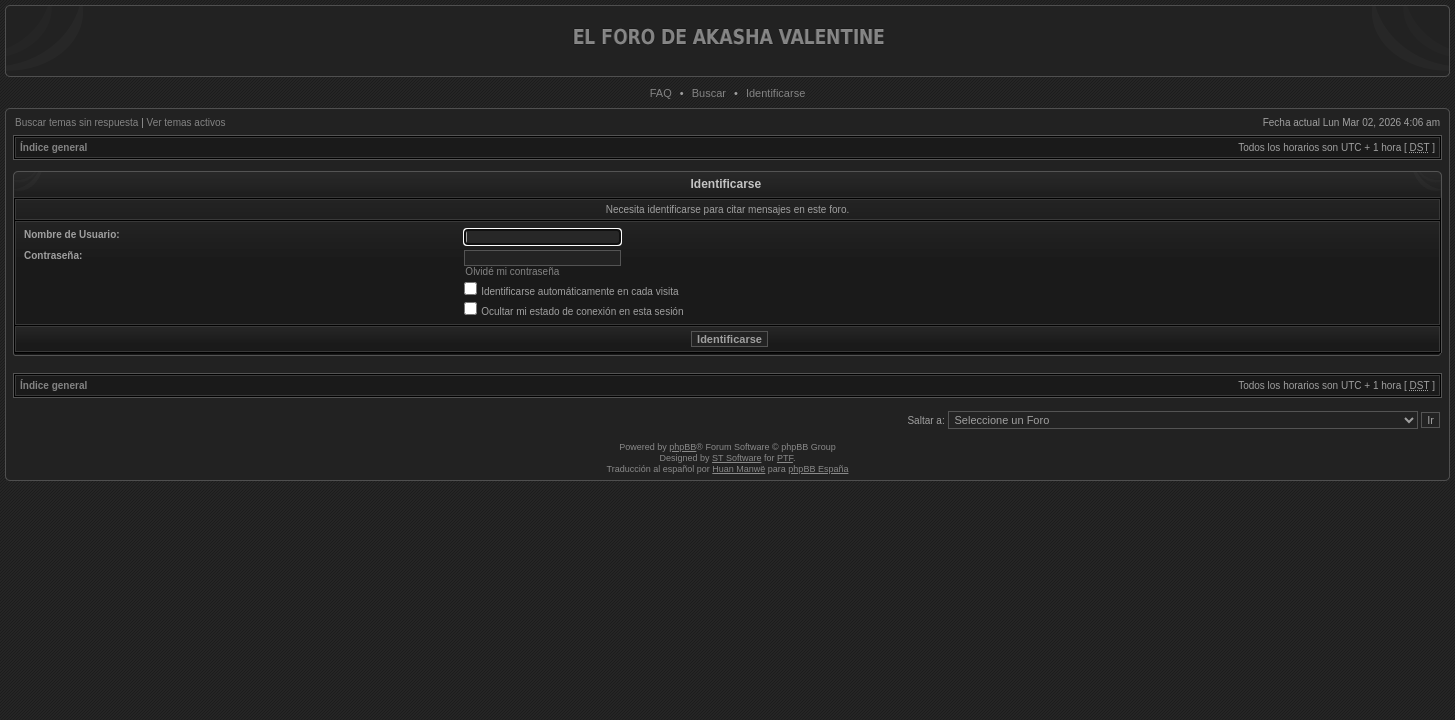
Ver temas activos (186, 122)
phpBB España (818, 469)
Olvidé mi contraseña (512, 271)
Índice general (53, 147)
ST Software (736, 458)
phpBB (682, 447)
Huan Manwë (738, 469)
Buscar (709, 93)
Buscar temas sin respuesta (76, 122)
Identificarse (775, 93)
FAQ (661, 93)
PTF (785, 458)
